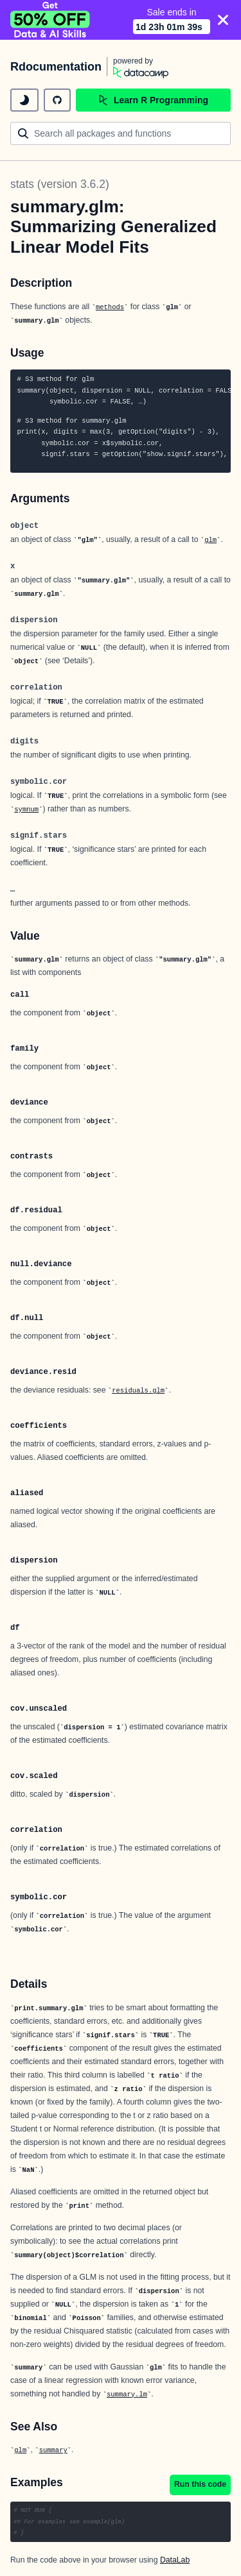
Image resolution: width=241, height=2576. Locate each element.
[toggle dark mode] (24, 100)
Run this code (200, 2484)
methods (110, 307)
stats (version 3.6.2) (59, 184)
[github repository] (57, 100)
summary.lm (127, 2394)
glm (210, 540)
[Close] (223, 20)
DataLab (175, 2559)
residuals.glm (138, 1390)
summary (53, 2450)
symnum (26, 809)
